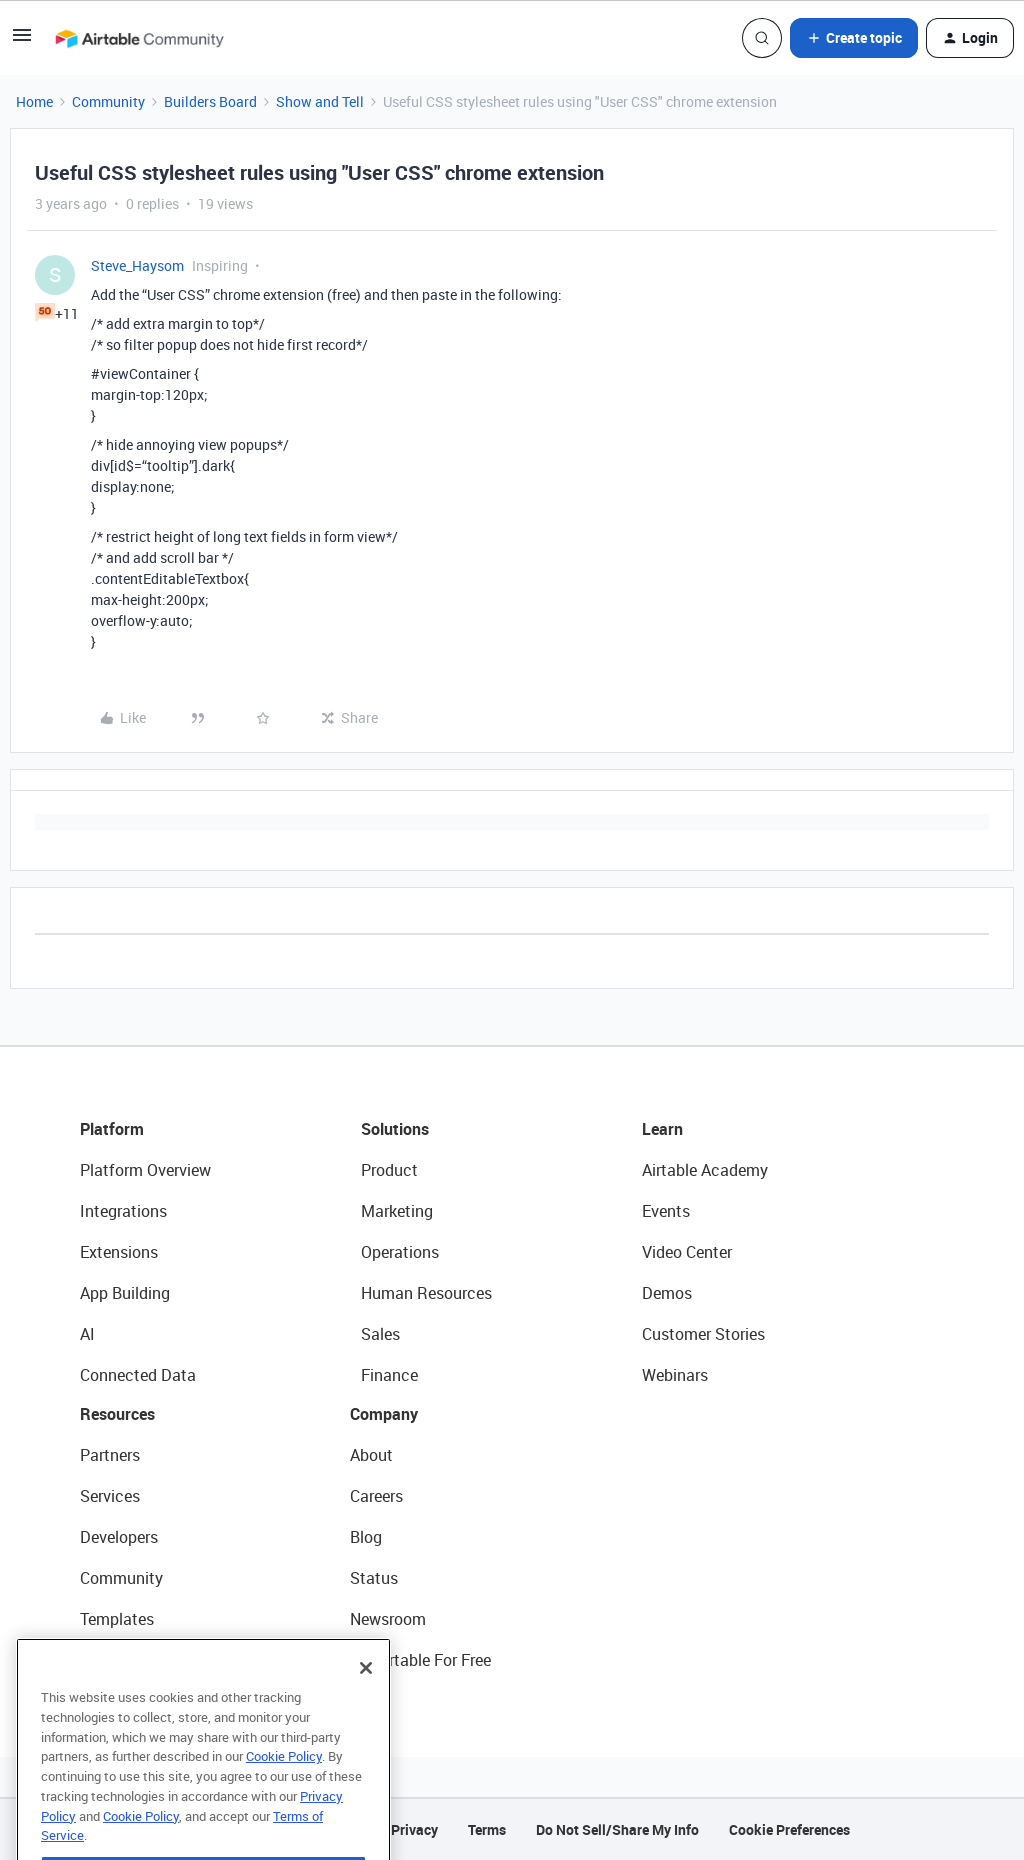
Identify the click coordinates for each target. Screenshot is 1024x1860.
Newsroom (388, 1619)
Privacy (414, 1829)
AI (87, 1334)
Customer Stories (703, 1334)
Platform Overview (145, 1170)
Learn (662, 1129)
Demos (667, 1293)
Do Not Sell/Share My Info (617, 1829)
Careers (376, 1496)
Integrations (123, 1211)
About (371, 1455)
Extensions (119, 1252)
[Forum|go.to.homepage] (139, 38)
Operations (400, 1252)
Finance (389, 1375)
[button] (22, 41)
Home (34, 101)
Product (389, 1170)
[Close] (366, 1694)
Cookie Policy (284, 1782)
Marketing (397, 1211)
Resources (117, 1414)
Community (108, 101)
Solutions (395, 1129)
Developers (119, 1537)
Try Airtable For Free (420, 1660)
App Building (125, 1293)
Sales (380, 1334)
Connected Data (138, 1375)
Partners (110, 1455)
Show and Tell (320, 101)
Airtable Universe (140, 1660)
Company (384, 1414)
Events (666, 1211)
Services (110, 1496)
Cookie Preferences (789, 1829)
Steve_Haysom (137, 265)
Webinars (675, 1375)
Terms (487, 1829)
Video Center (687, 1252)
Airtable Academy (705, 1170)
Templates (117, 1619)
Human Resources (426, 1293)
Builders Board (210, 101)
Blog (366, 1537)
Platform (112, 1129)
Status (374, 1578)
